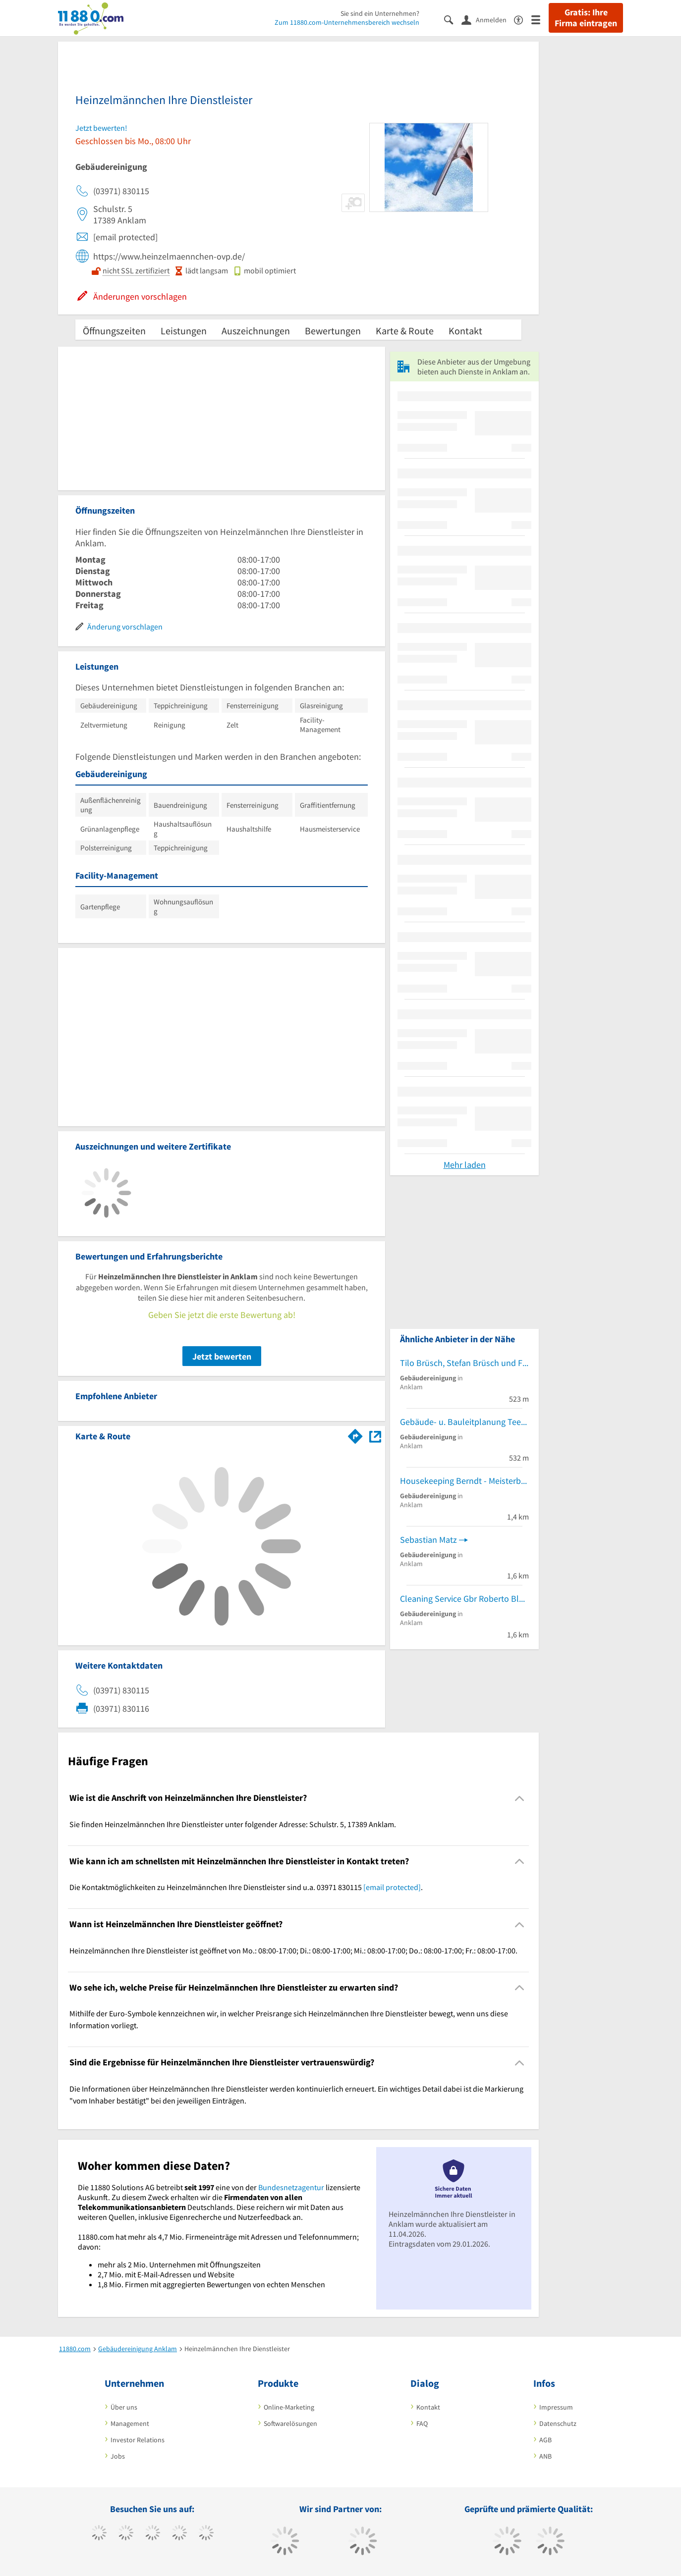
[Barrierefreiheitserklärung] (522, 19)
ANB (545, 2456)
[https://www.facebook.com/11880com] (99, 2534)
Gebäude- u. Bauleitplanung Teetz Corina (464, 1421)
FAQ (422, 2423)
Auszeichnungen (256, 330)
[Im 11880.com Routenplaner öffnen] (355, 1434)
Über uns (124, 2407)
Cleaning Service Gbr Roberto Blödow (464, 1598)
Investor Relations (138, 2439)
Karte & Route (405, 330)
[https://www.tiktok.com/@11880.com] (125, 2534)
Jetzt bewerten (221, 1356)
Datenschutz (557, 2423)
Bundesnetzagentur (291, 2187)
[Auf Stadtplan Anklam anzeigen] (375, 1435)
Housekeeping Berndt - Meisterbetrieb (464, 1480)
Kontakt (465, 330)
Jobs (118, 2456)
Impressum (556, 2407)
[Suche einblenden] (452, 19)
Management (130, 2423)
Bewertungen (333, 330)
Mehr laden (465, 1164)
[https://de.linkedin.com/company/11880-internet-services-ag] (206, 2534)
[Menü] (540, 19)
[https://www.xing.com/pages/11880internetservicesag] (179, 2534)
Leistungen (184, 330)
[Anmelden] (487, 19)
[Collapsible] (519, 1798)
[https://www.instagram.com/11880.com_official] (152, 2534)
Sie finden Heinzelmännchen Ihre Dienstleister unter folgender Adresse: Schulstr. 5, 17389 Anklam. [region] (232, 1824)
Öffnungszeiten (114, 330)
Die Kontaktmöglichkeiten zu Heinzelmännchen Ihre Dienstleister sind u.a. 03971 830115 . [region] (246, 1887)
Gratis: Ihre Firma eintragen (586, 17)
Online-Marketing (289, 2407)
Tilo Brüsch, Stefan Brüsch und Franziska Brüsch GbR (464, 1362)
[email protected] (392, 1887)
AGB (545, 2439)
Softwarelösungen (290, 2423)
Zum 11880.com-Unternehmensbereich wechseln (347, 22)
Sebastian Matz (428, 1539)
